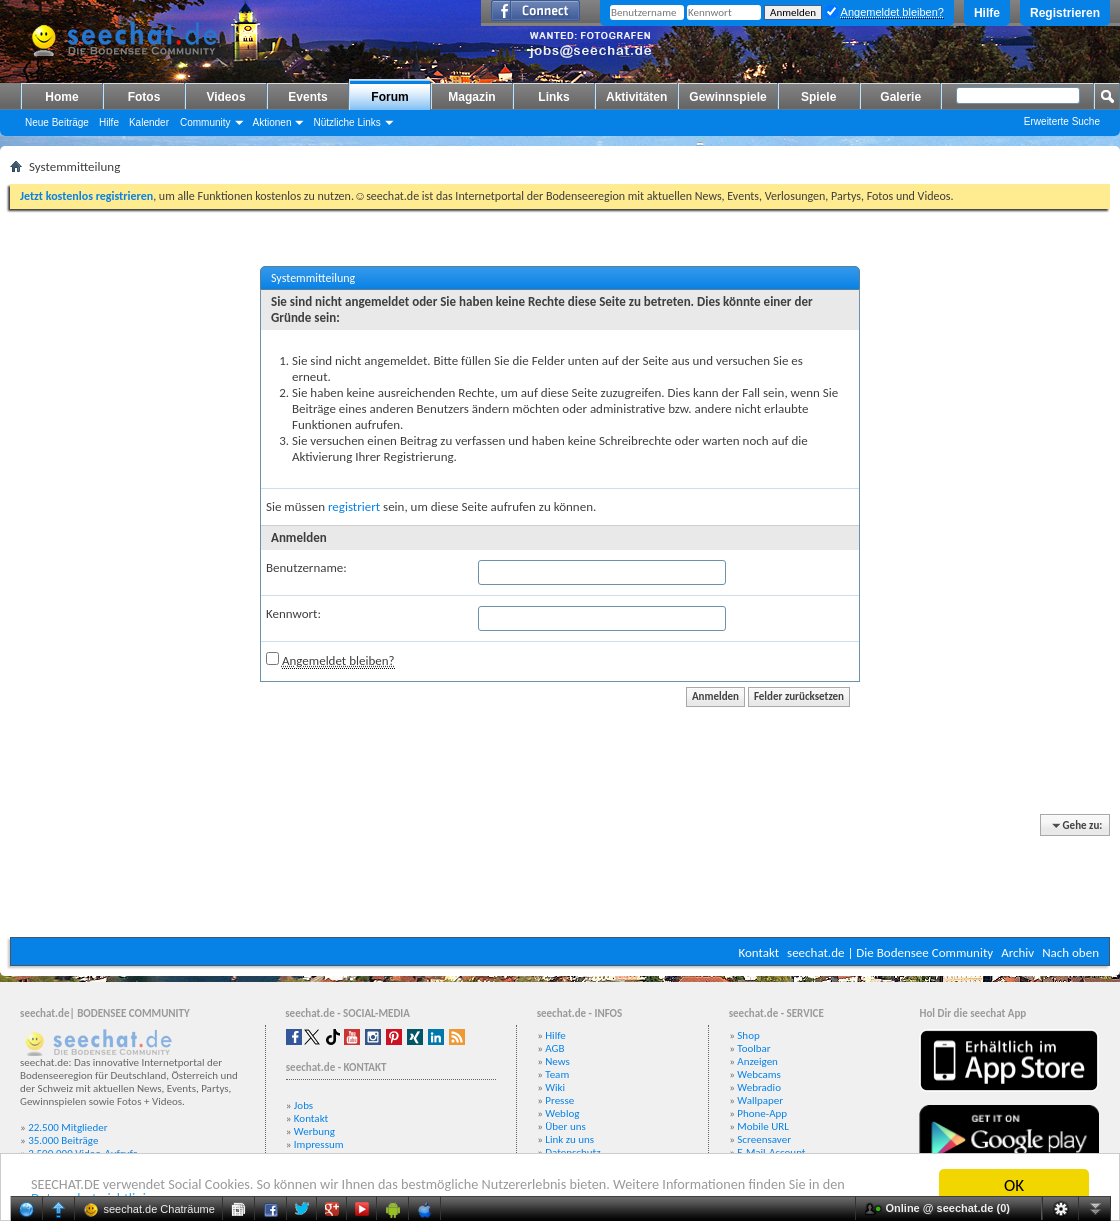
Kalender (149, 122)
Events (307, 97)
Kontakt (758, 952)
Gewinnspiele (727, 97)
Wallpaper (760, 1100)
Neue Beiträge (57, 122)
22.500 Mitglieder (68, 1127)
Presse (559, 1100)
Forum (389, 97)
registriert (354, 506)
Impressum (319, 1144)
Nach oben (1070, 952)
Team (557, 1074)
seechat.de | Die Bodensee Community (890, 952)
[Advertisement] (560, 877)
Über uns (565, 1126)
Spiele (818, 97)
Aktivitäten (636, 97)
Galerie (900, 97)
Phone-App (762, 1113)
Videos (225, 97)
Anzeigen (757, 1061)
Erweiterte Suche (1062, 121)
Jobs (303, 1105)
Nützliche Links (346, 122)
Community (205, 122)
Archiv (1017, 952)
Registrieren (1065, 13)
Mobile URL (763, 1126)
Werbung (314, 1131)
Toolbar (753, 1048)
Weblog (562, 1113)
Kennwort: (293, 613)
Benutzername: (306, 567)
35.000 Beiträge (63, 1140)
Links (553, 97)
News (557, 1061)
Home (61, 97)
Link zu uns (569, 1139)
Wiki (555, 1087)
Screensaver (764, 1139)
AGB (554, 1048)
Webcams (759, 1074)
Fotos (144, 97)
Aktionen (272, 122)
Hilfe (987, 13)
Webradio (759, 1087)
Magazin (471, 97)
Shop (748, 1035)
